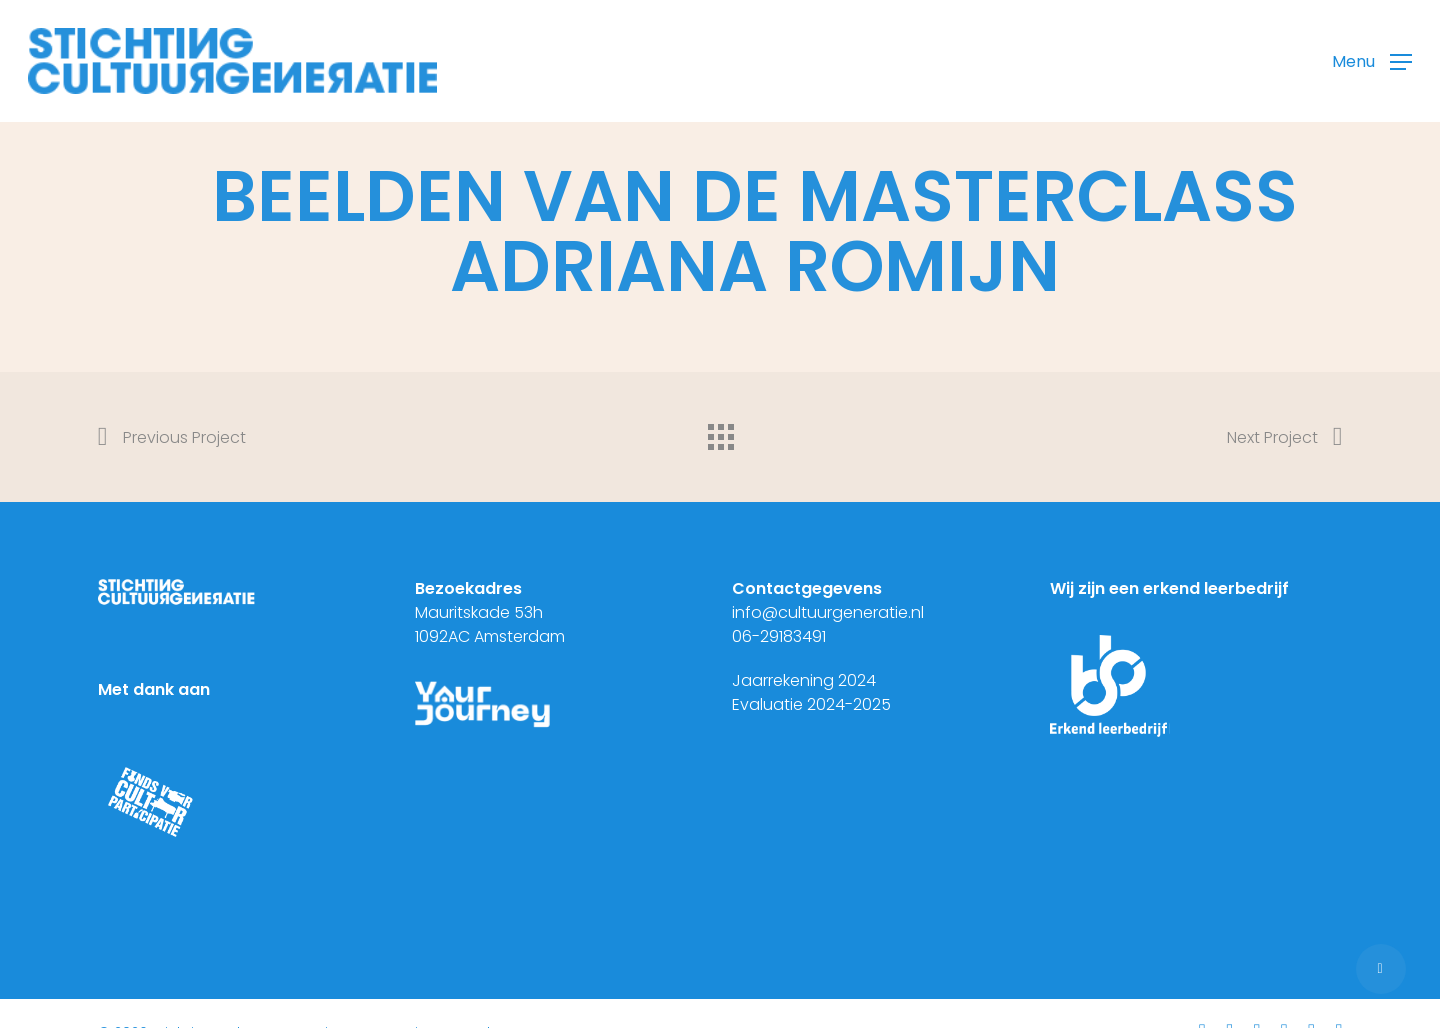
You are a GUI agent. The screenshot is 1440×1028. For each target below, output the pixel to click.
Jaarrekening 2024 (804, 680)
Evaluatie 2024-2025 (811, 704)
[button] (1372, 61)
